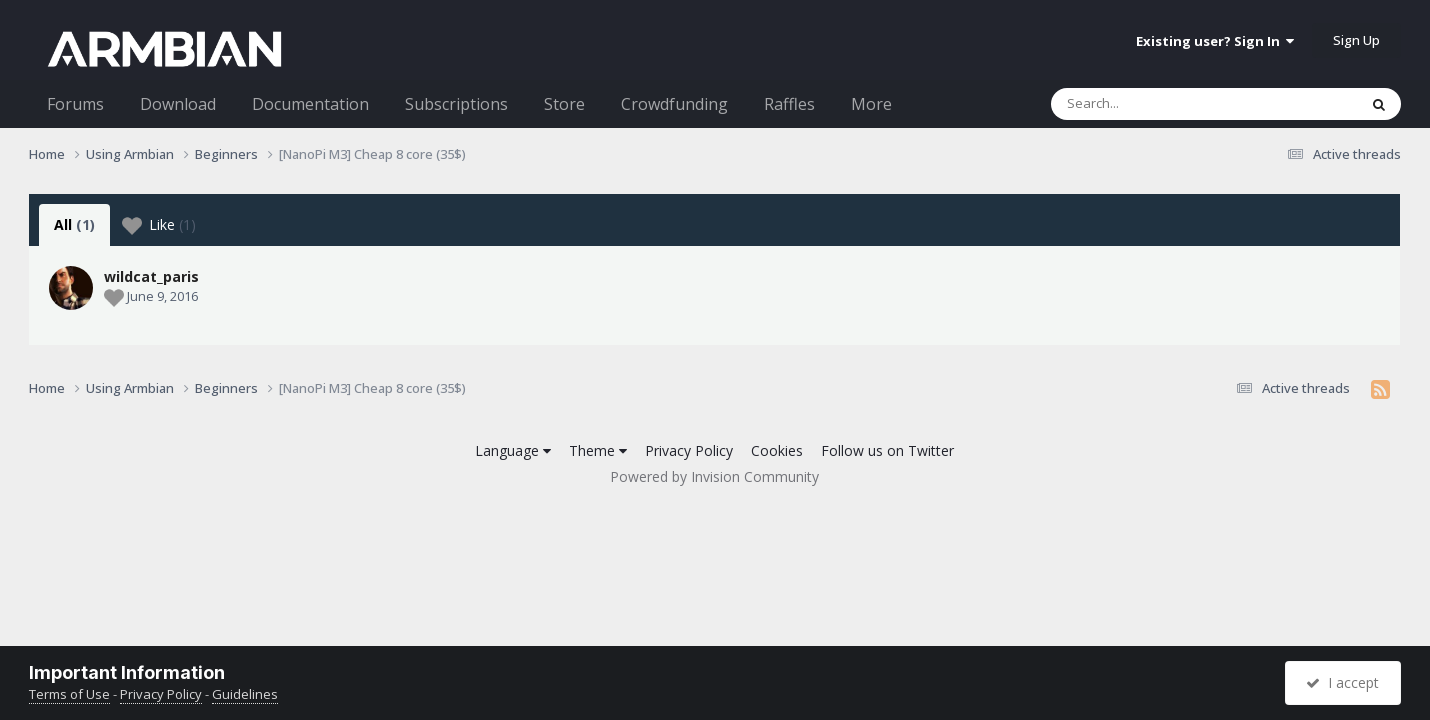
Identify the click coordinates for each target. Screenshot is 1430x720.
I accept (1342, 682)
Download (178, 104)
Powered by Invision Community (714, 476)
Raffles (789, 104)
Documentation (310, 104)
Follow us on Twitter (887, 450)
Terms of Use (69, 694)
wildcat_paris (151, 276)
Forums (75, 104)
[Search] (1152, 104)
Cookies (777, 450)
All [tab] (74, 224)
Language (513, 450)
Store (564, 104)
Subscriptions (456, 104)
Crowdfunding (674, 104)
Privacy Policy (689, 450)
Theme (598, 450)
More (871, 104)
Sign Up (1356, 40)
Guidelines (245, 694)
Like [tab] (159, 225)
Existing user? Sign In (1215, 41)
